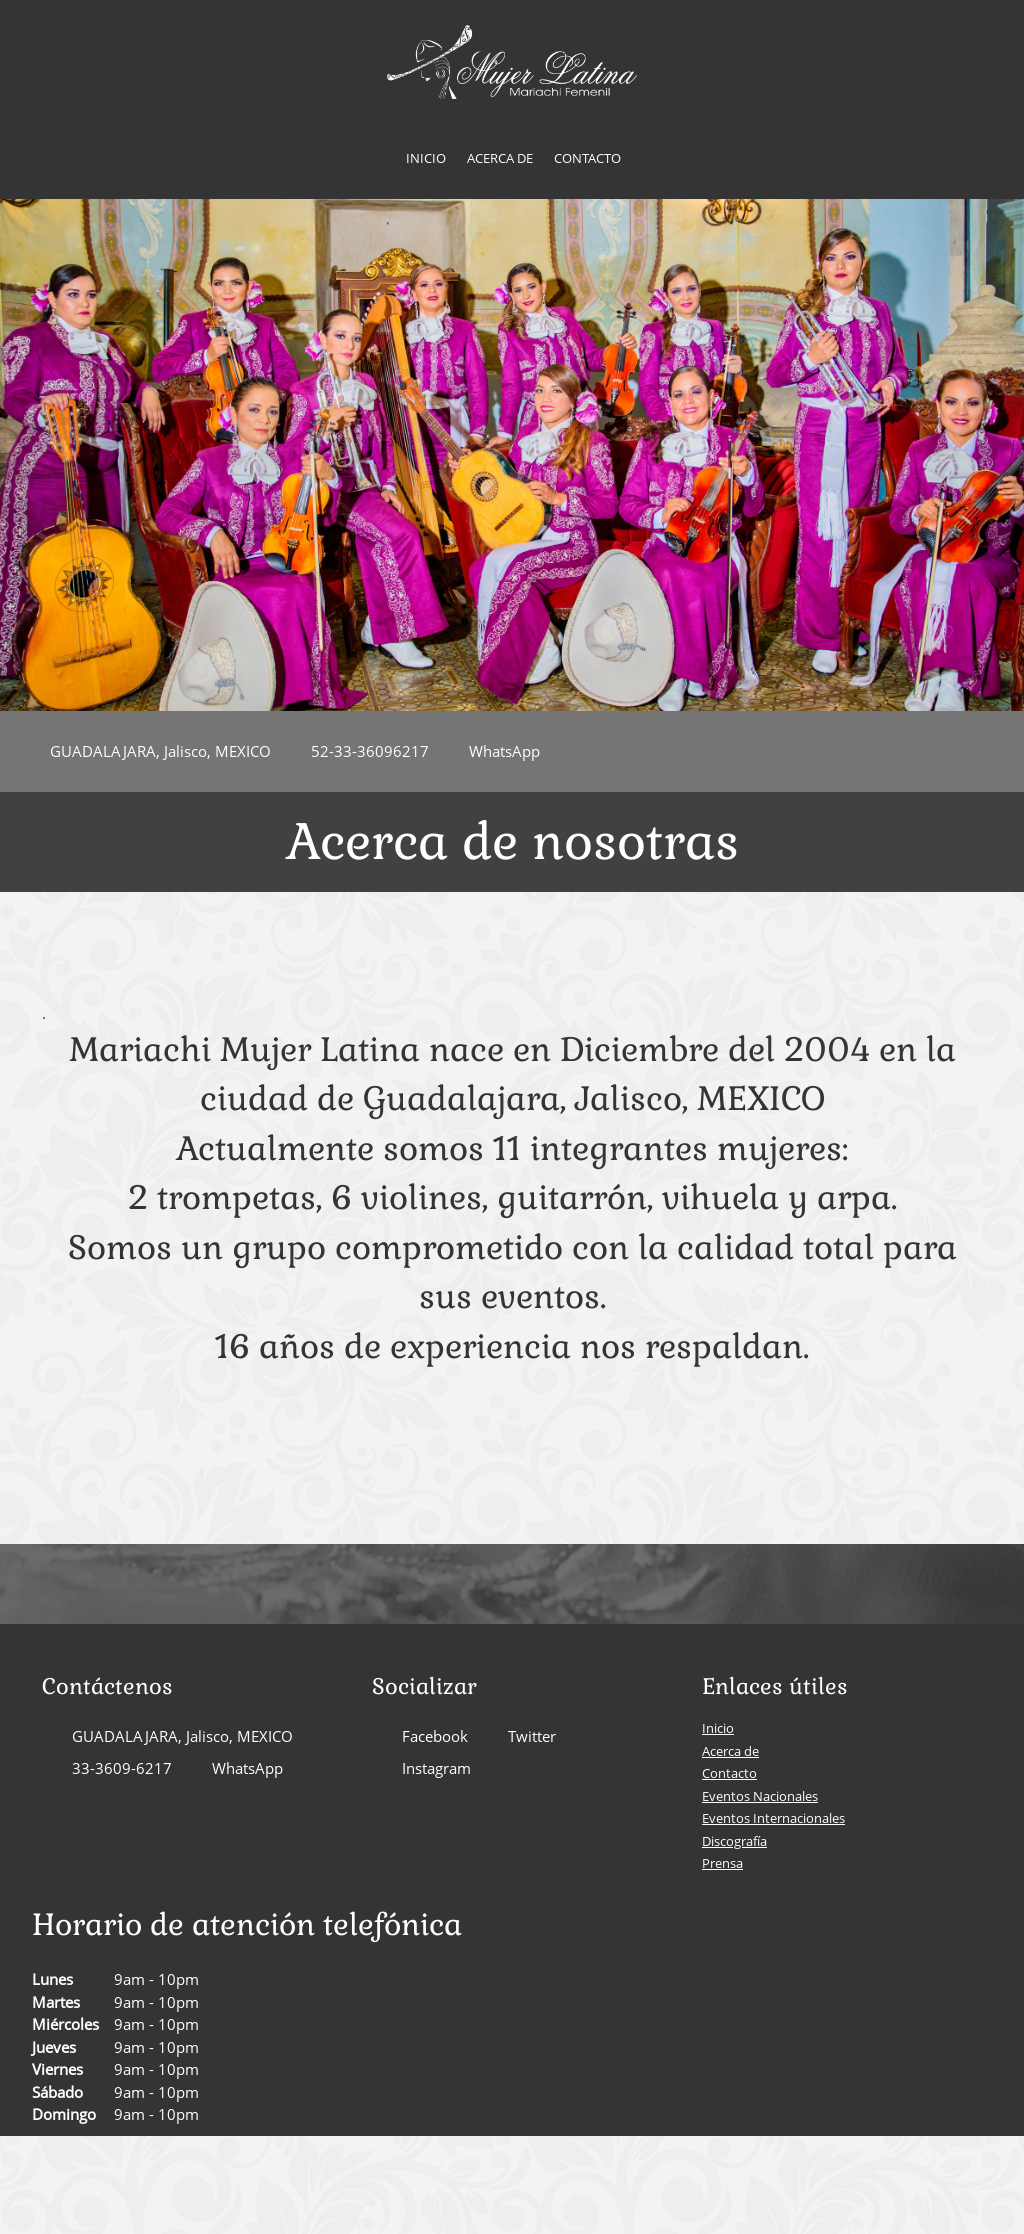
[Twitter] (522, 1737)
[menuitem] (426, 159)
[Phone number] (360, 752)
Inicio (718, 1728)
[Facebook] (425, 1737)
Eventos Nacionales (760, 1796)
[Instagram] (426, 1769)
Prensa (722, 1863)
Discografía (734, 1841)
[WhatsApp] (494, 752)
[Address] (150, 752)
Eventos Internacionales (773, 1818)
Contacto (729, 1773)
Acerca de (730, 1751)
